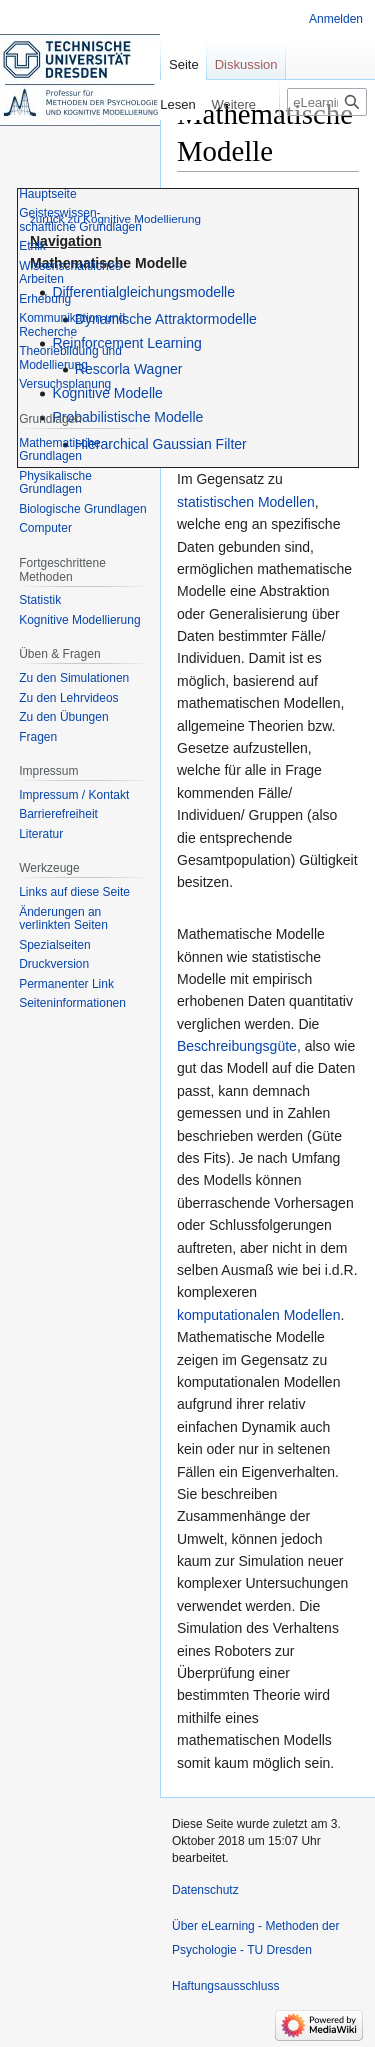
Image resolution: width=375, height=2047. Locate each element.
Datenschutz (205, 1890)
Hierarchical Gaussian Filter (161, 444)
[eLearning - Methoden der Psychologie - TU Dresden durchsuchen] (327, 102)
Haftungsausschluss (225, 1986)
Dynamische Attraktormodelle (166, 319)
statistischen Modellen (246, 502)
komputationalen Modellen (258, 1315)
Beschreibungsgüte (237, 1046)
